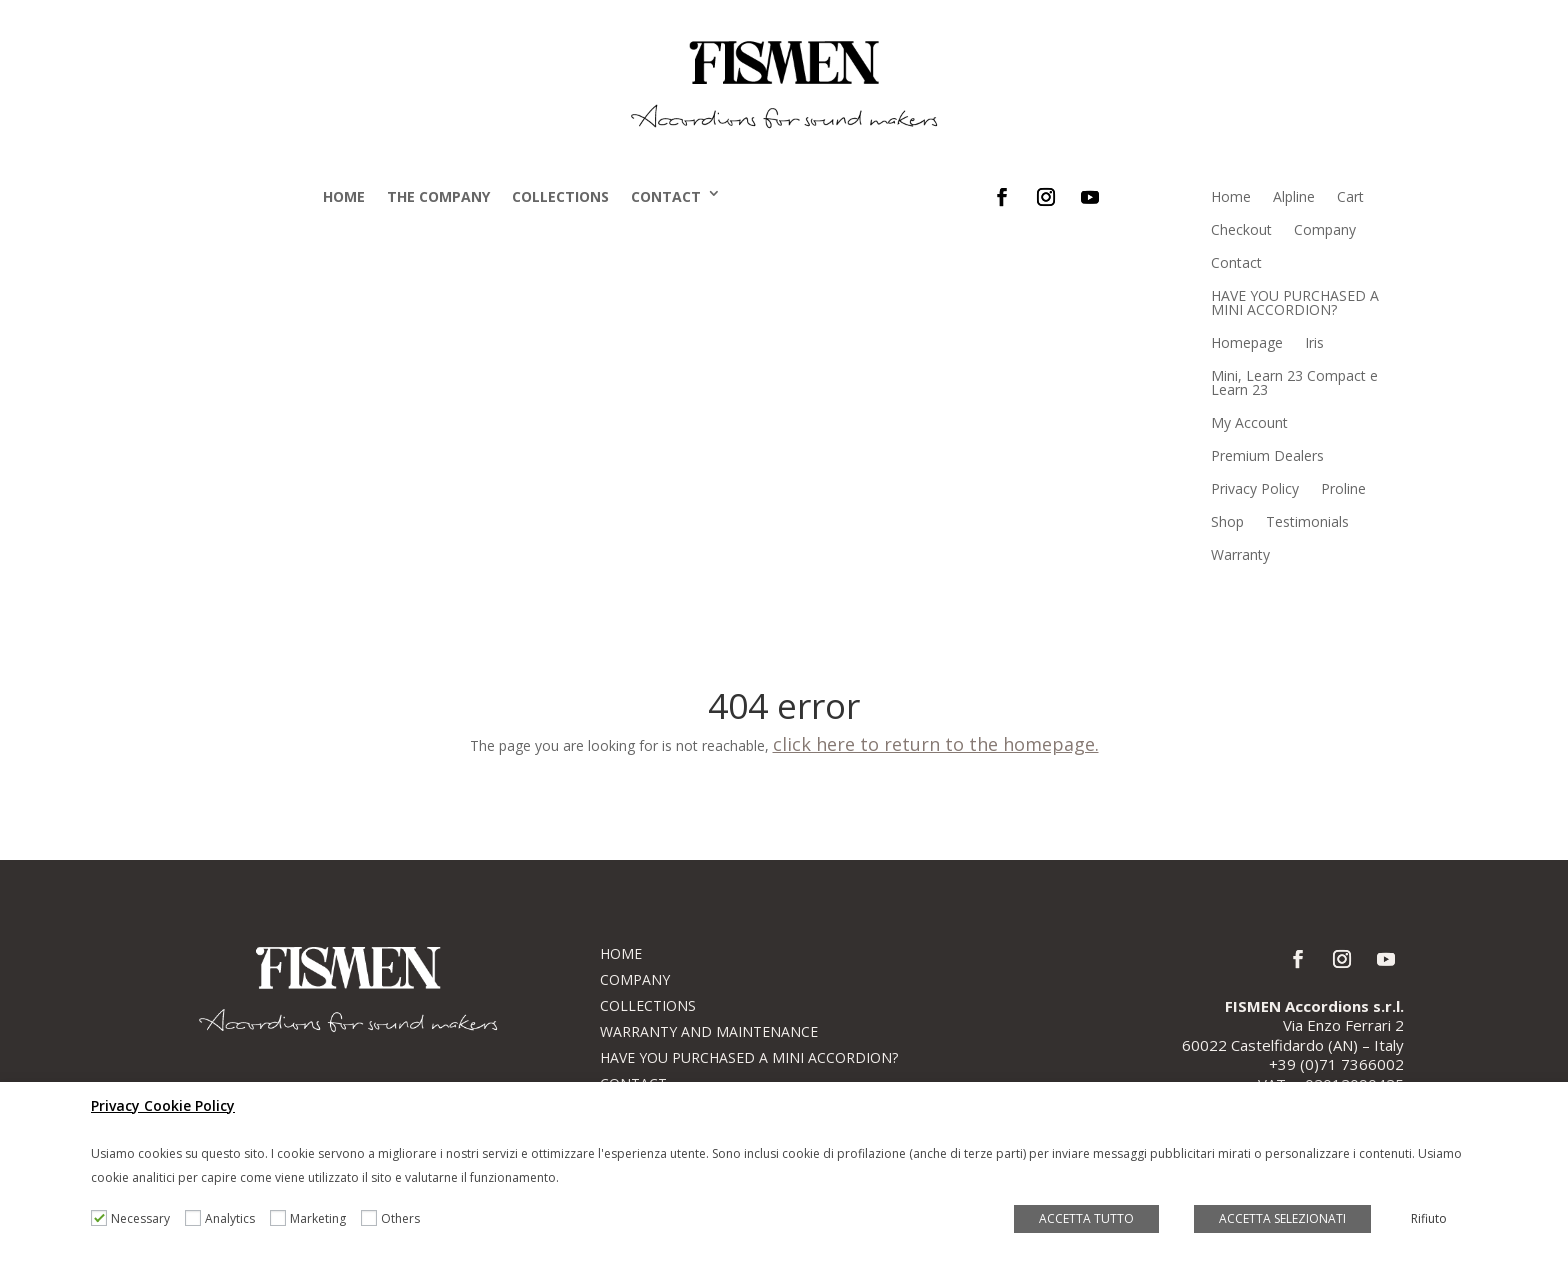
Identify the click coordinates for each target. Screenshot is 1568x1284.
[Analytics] (193, 1218)
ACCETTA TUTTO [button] (1086, 1218)
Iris (1314, 342)
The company (438, 196)
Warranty (1240, 554)
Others (400, 1218)
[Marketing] (278, 1218)
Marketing (318, 1218)
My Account (1249, 422)
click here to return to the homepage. (936, 744)
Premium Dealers (1267, 455)
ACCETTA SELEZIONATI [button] (1282, 1218)
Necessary (140, 1218)
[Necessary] (99, 1218)
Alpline (1294, 196)
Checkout (1241, 229)
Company (1325, 229)
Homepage (1247, 342)
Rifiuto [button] (1429, 1218)
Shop (1227, 521)
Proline (1343, 488)
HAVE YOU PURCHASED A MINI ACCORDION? (1295, 302)
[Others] (369, 1218)
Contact (666, 196)
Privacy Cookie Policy (163, 1105)
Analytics (230, 1218)
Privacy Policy (1255, 488)
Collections (560, 196)
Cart (1350, 196)
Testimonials (1307, 521)
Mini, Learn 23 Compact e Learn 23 (1294, 382)
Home (344, 196)
